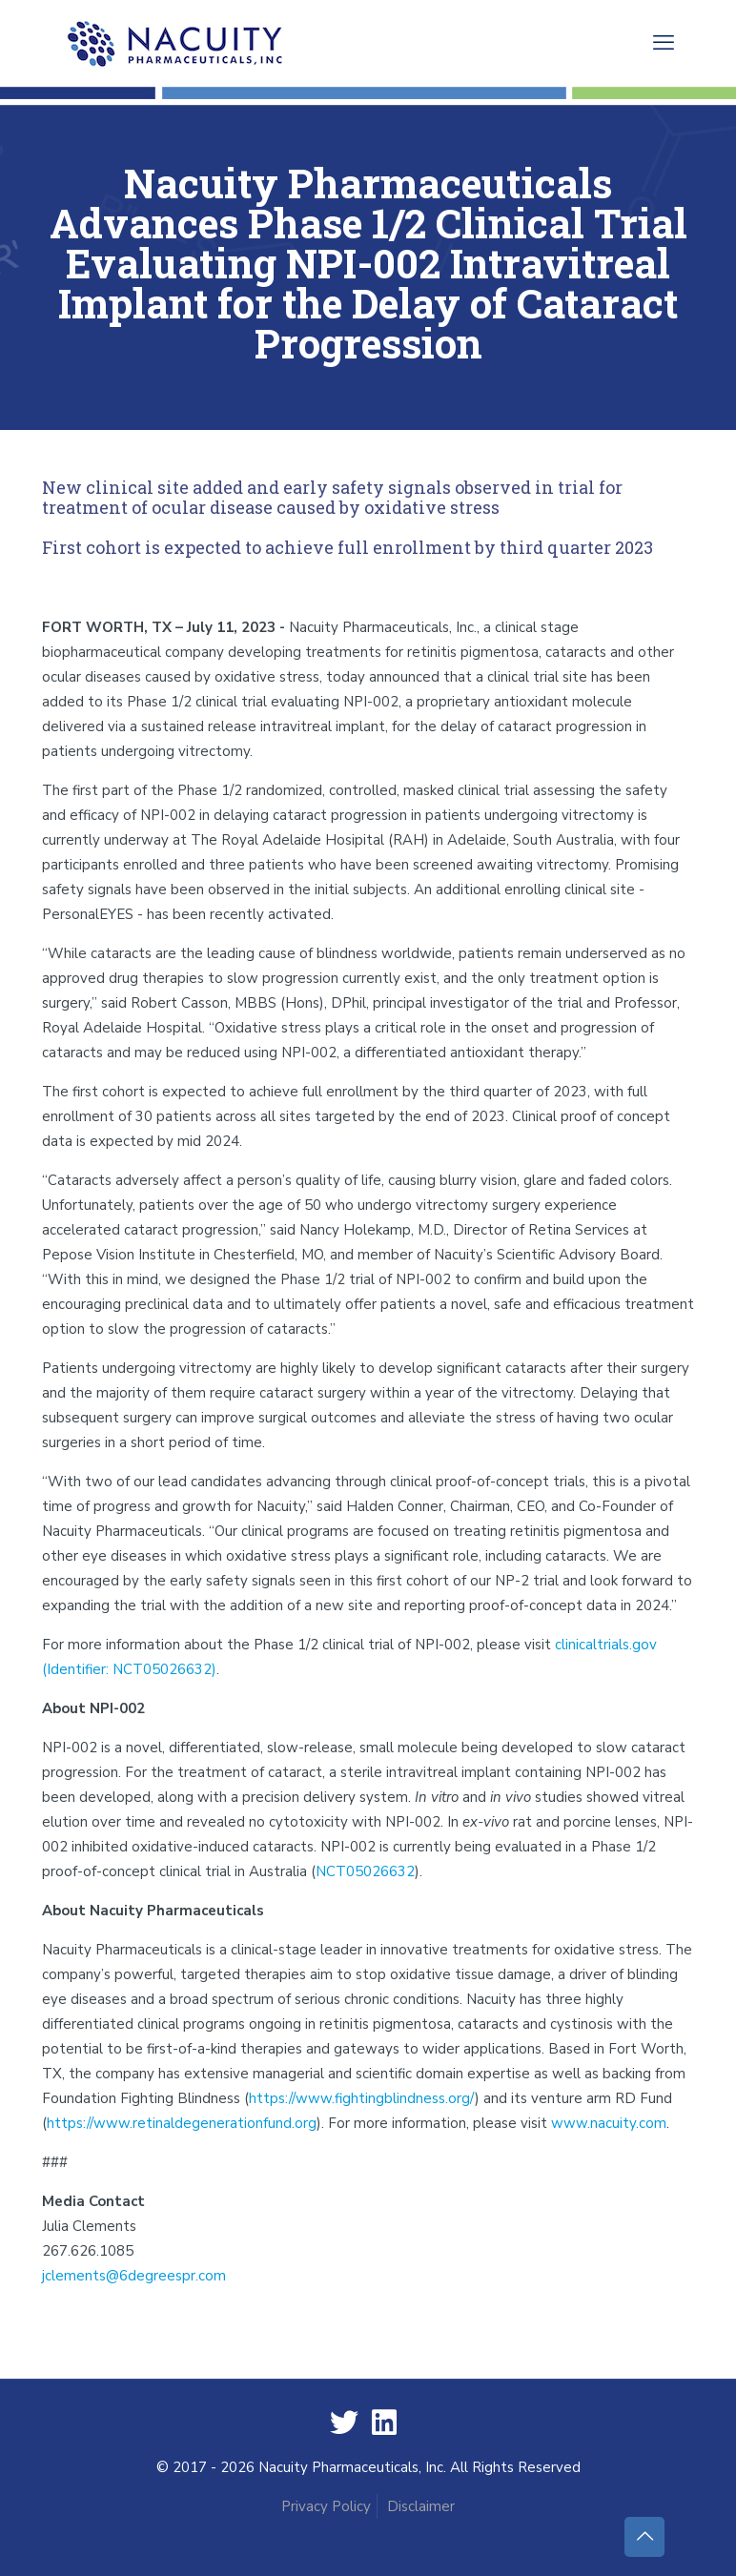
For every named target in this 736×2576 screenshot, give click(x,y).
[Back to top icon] (644, 2537)
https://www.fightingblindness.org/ (362, 2098)
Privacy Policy (326, 2506)
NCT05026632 (365, 1871)
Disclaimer (421, 2506)
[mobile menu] (663, 43)
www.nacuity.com (608, 2123)
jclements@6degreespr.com (134, 2275)
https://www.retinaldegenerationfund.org (182, 2123)
